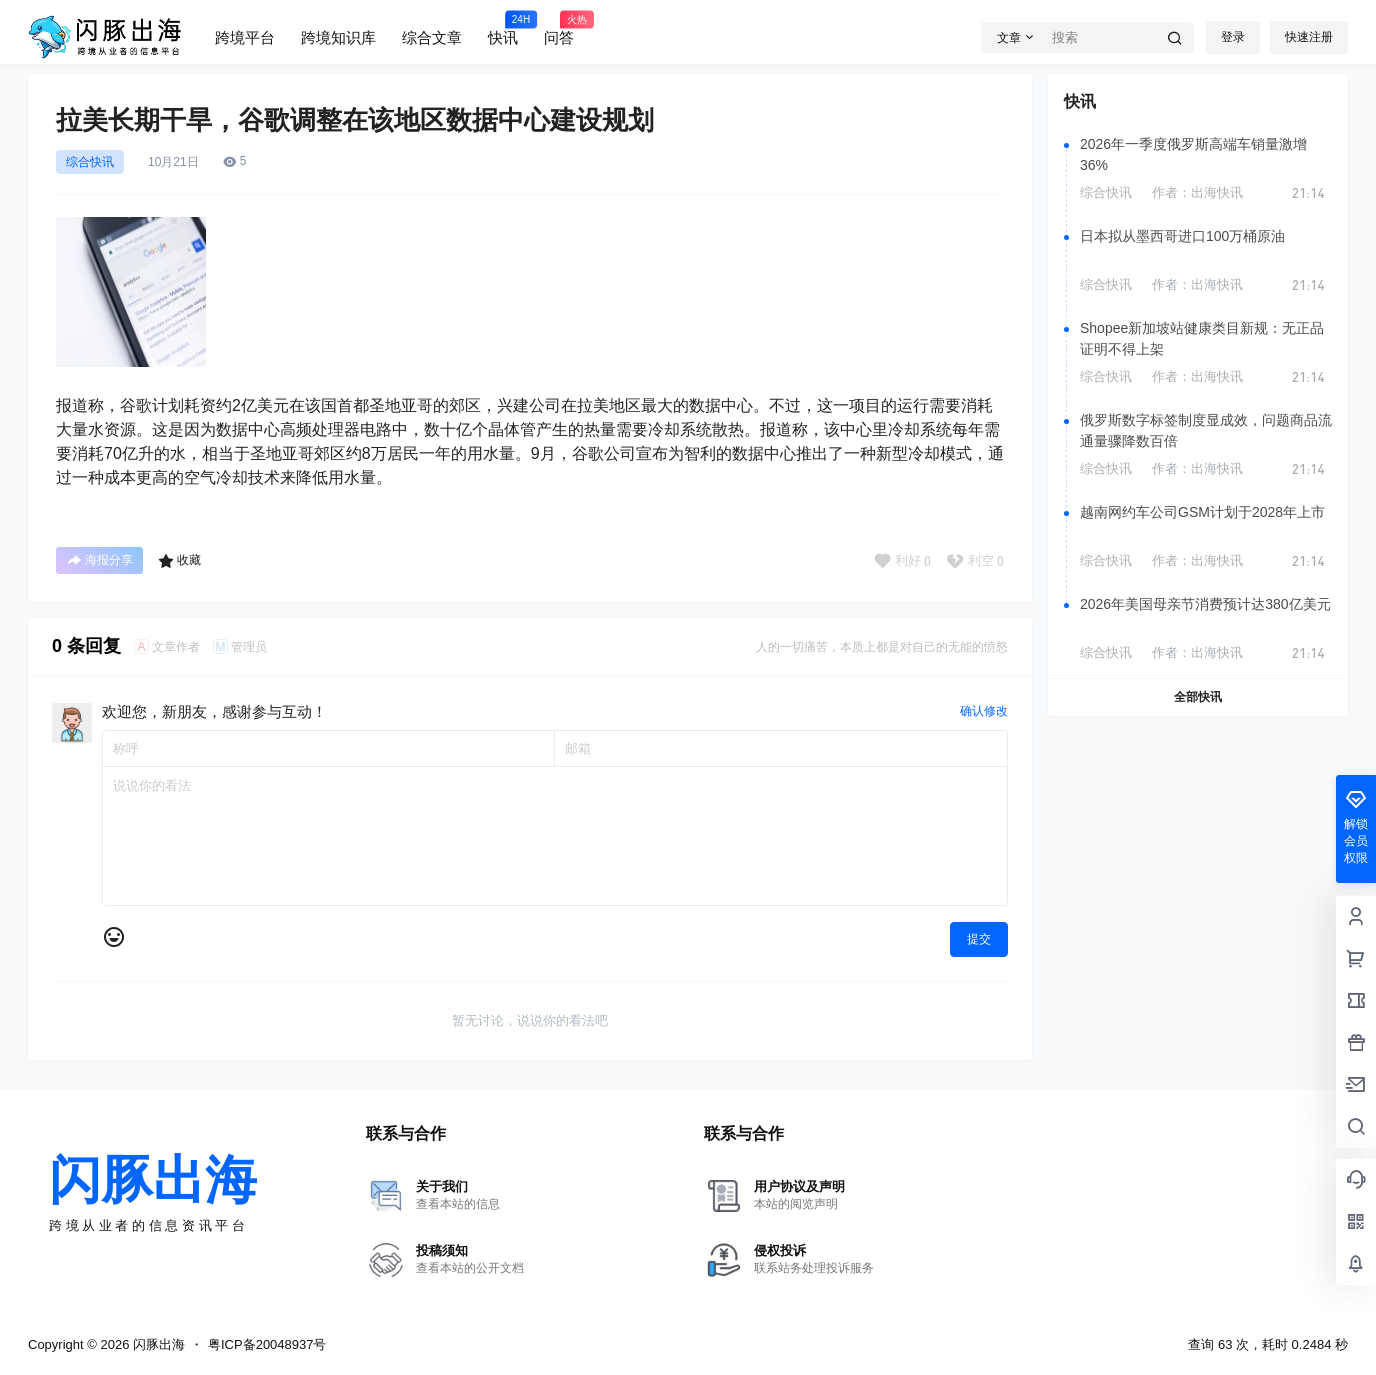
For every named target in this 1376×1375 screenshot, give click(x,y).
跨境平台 (245, 37)
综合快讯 (90, 162)
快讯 (503, 28)
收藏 (179, 561)
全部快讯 (1198, 697)
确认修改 (984, 711)
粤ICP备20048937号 (267, 1344)
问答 (559, 28)
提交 (979, 939)
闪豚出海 (157, 1344)
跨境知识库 (338, 37)
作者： (1197, 192)
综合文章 (432, 37)
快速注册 (1309, 37)
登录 (1233, 37)
